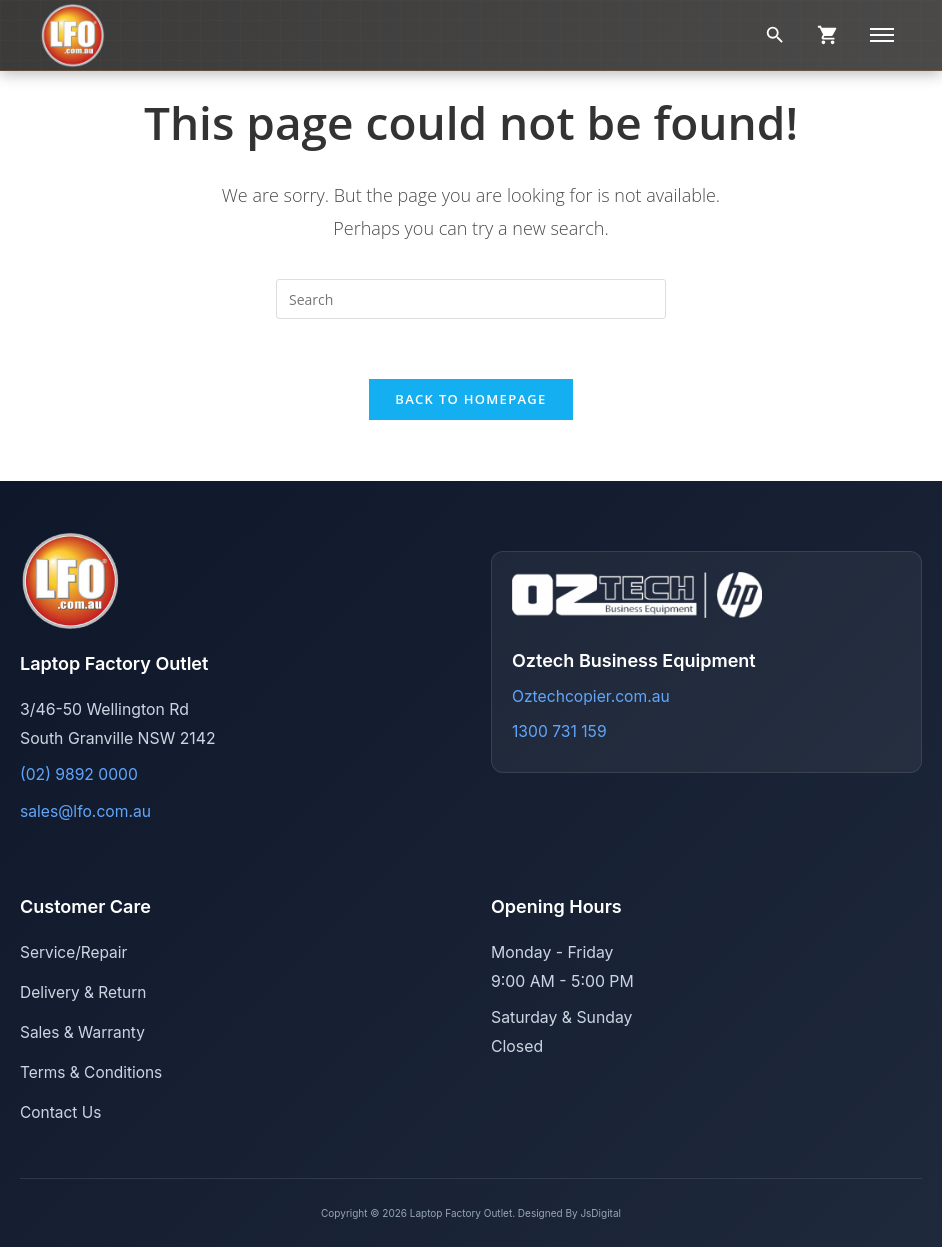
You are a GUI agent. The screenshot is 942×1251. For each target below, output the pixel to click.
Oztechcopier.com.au (591, 697)
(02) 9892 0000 (79, 775)
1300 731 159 (559, 732)
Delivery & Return (84, 994)
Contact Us (61, 1115)
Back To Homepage (470, 400)
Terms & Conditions (93, 1075)
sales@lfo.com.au (86, 812)
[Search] (775, 35)
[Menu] (882, 35)
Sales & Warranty (84, 1034)
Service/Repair (75, 953)
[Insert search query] (471, 299)
